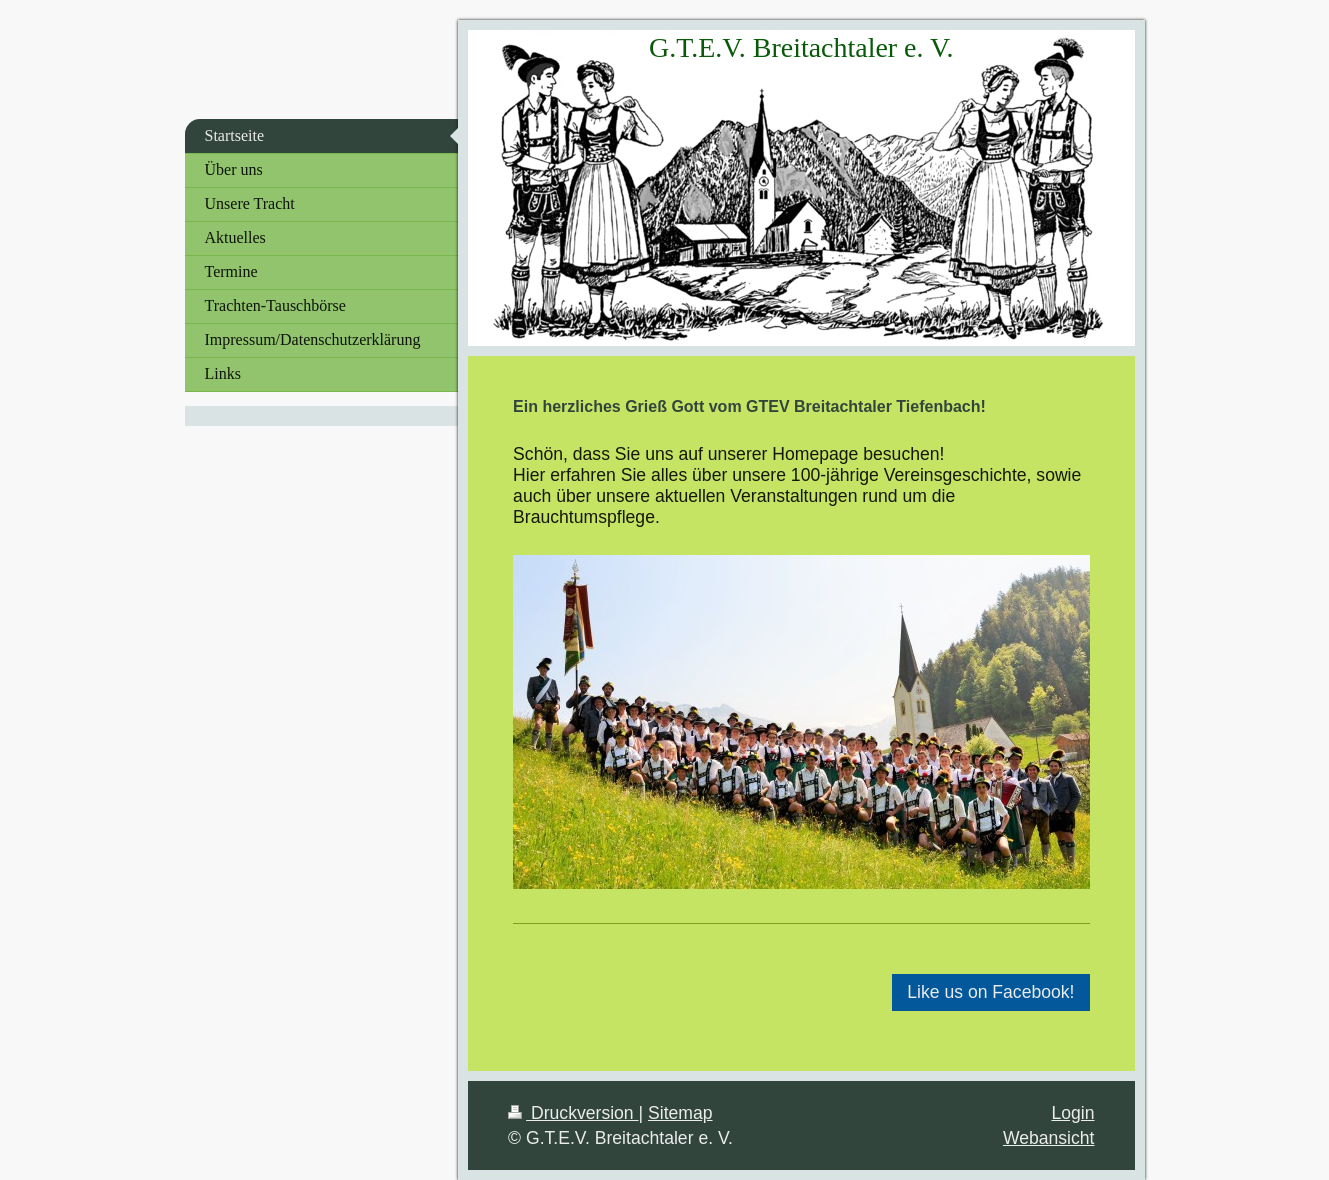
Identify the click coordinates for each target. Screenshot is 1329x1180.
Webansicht (1049, 1138)
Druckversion (573, 1113)
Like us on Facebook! (990, 992)
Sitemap (680, 1113)
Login (1072, 1113)
